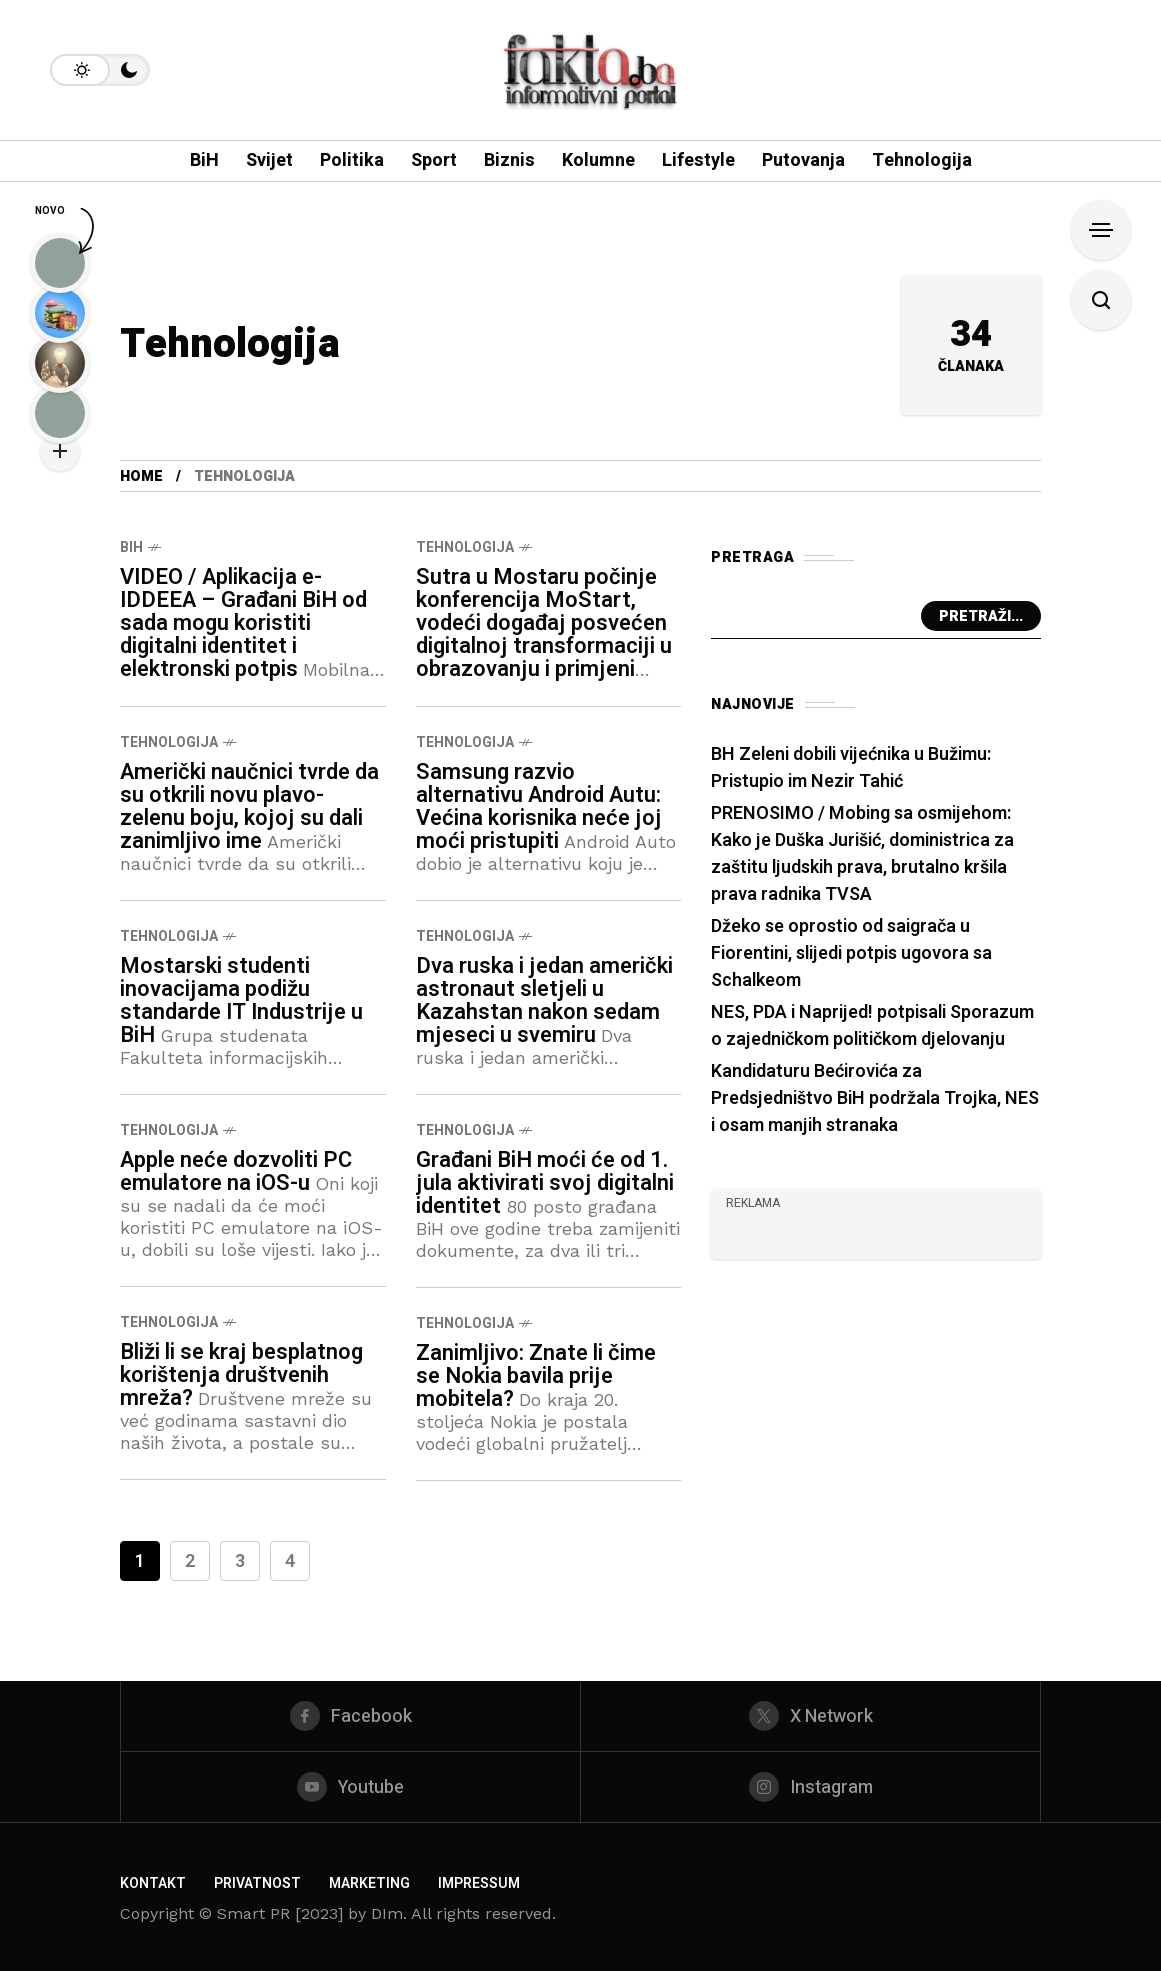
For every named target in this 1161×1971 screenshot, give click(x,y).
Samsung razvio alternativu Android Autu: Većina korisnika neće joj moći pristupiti (539, 806)
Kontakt (153, 1883)
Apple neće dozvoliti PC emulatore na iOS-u (236, 1171)
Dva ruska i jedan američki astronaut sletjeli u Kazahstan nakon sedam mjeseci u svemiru (544, 1000)
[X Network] (810, 1716)
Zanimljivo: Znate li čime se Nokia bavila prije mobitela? (536, 1376)
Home (141, 476)
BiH (131, 547)
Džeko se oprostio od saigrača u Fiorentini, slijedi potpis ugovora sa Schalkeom (851, 953)
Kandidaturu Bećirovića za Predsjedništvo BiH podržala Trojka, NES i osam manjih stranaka (875, 1098)
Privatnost (257, 1883)
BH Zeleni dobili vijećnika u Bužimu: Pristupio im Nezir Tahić (851, 768)
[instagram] (810, 1787)
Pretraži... (981, 616)
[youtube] (350, 1787)
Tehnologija (465, 547)
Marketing (369, 1883)
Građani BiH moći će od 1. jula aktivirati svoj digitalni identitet (545, 1183)
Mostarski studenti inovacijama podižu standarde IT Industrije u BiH (241, 1000)
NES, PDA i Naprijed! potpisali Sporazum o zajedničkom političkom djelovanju (872, 1026)
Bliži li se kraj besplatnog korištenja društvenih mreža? (241, 1375)
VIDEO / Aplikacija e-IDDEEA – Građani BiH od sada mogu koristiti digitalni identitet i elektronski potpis (243, 623)
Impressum (479, 1883)
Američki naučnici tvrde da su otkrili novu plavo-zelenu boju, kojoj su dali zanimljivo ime (249, 806)
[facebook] (350, 1716)
